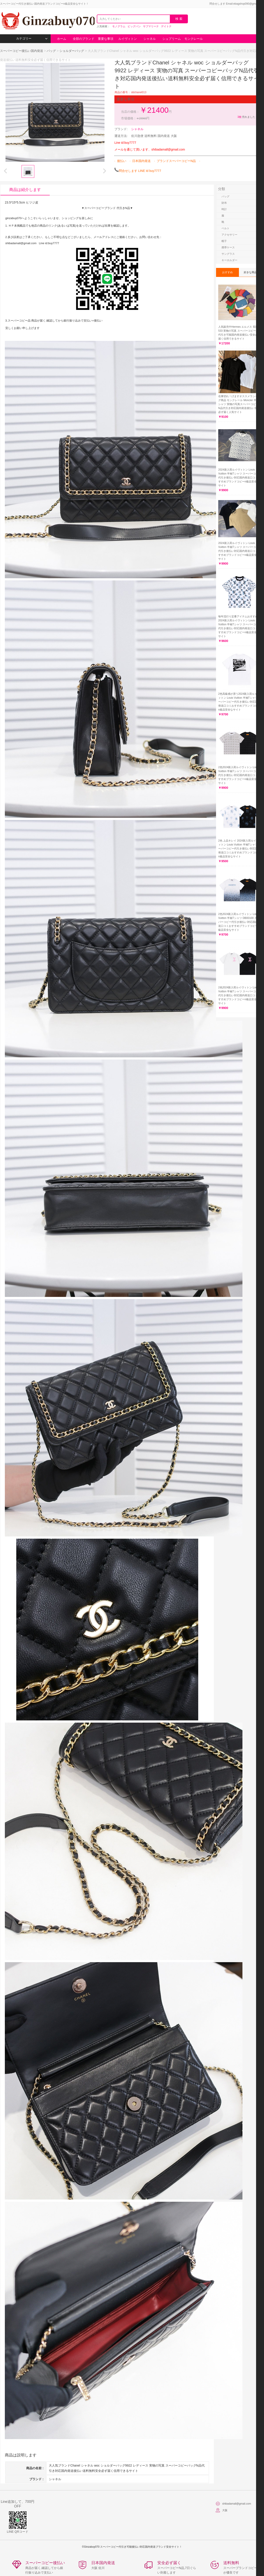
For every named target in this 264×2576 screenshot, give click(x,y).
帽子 (224, 241)
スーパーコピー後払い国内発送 (22, 51)
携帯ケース (228, 247)
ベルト (225, 228)
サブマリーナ (151, 26)
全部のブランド (83, 38)
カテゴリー (32, 38)
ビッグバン (134, 26)
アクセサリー (229, 234)
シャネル (149, 38)
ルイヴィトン (127, 38)
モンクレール (193, 38)
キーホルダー (229, 260)
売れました (246, 116)
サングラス (228, 253)
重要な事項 (105, 38)
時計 (224, 209)
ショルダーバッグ (71, 51)
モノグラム (118, 26)
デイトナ (166, 26)
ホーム (61, 38)
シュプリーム (171, 38)
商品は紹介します (25, 189)
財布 (224, 202)
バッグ (51, 51)
